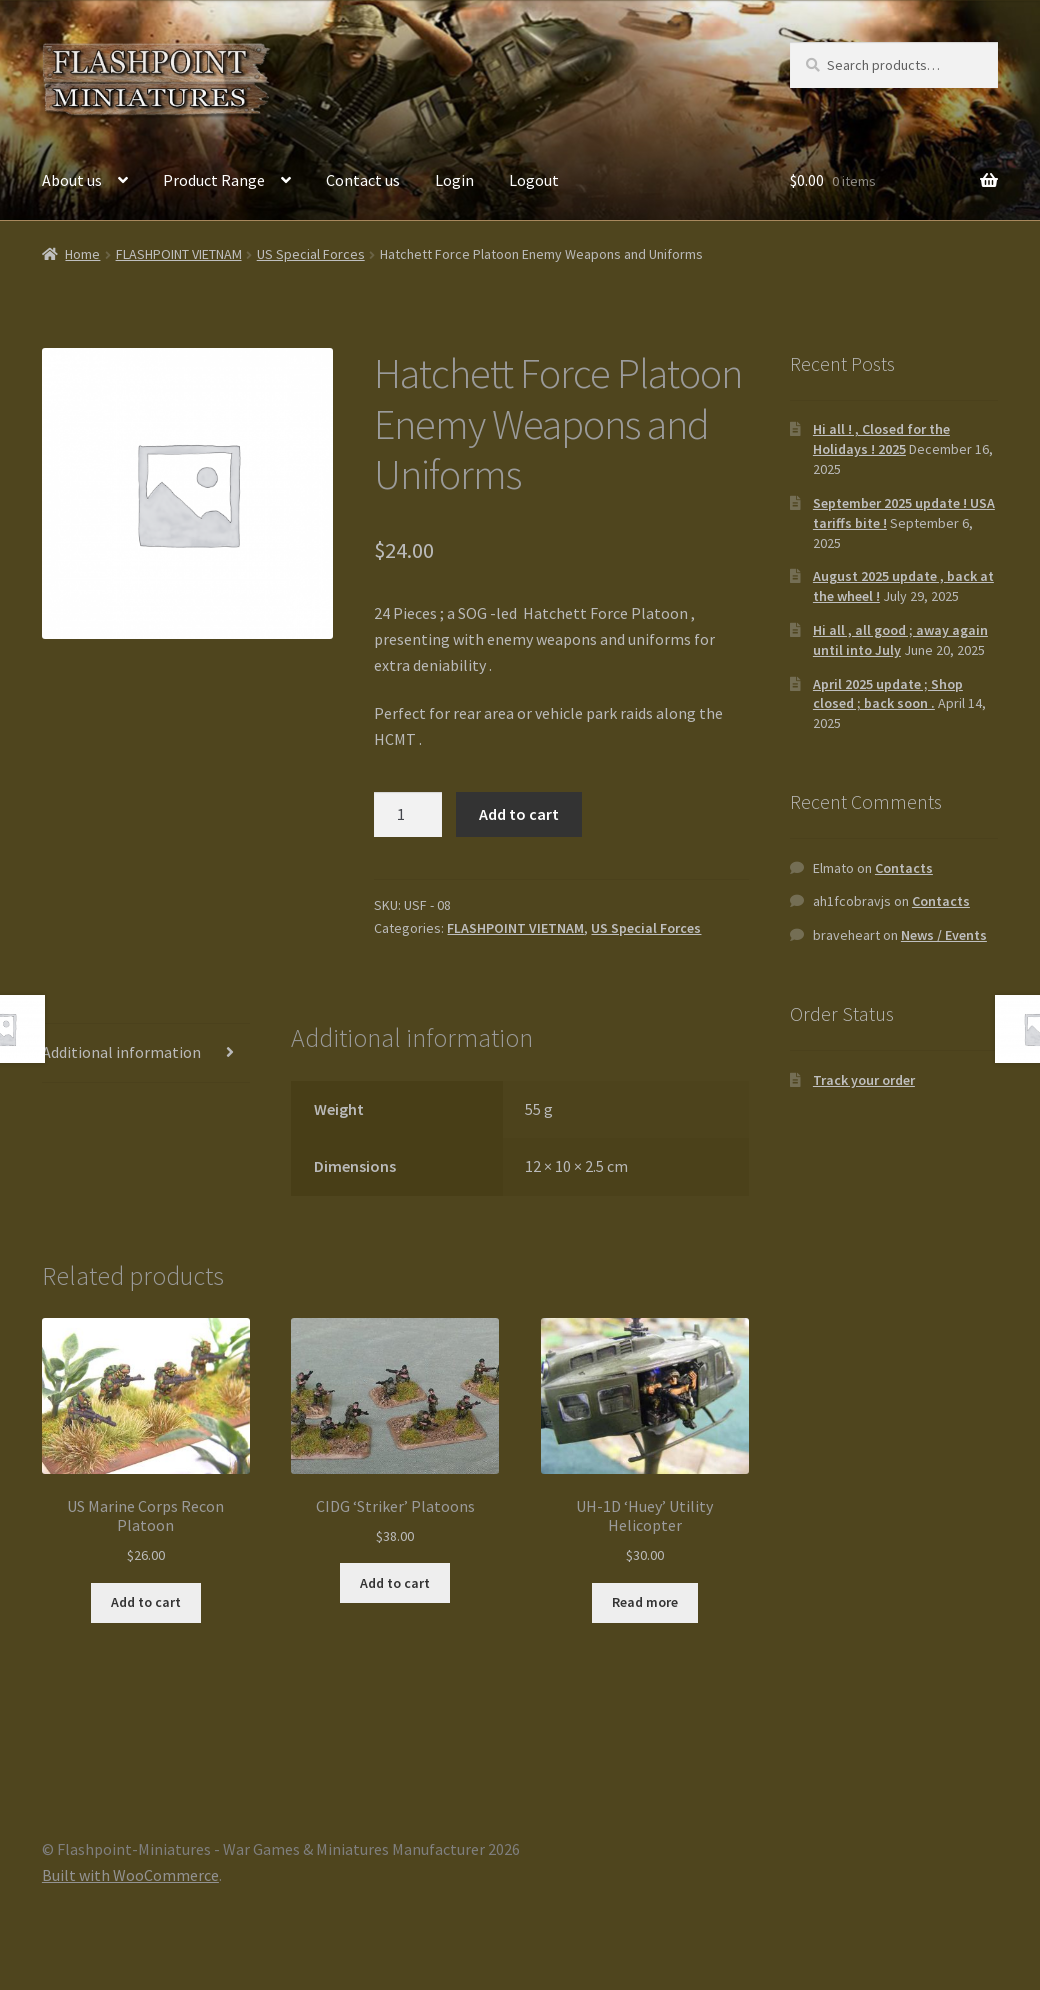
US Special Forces (311, 254)
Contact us (363, 180)
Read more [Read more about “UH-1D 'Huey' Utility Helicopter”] (645, 1602)
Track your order (864, 1080)
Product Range (214, 180)
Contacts (904, 868)
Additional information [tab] (121, 1052)
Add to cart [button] (146, 1602)
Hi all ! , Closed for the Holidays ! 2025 (881, 439)
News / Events (944, 935)
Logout (534, 180)
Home (82, 254)
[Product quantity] (408, 815)
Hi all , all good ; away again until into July (900, 640)
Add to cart (519, 814)
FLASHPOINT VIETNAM (179, 254)
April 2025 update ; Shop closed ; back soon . (888, 694)
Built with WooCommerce (130, 1875)
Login (454, 180)
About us (72, 180)
